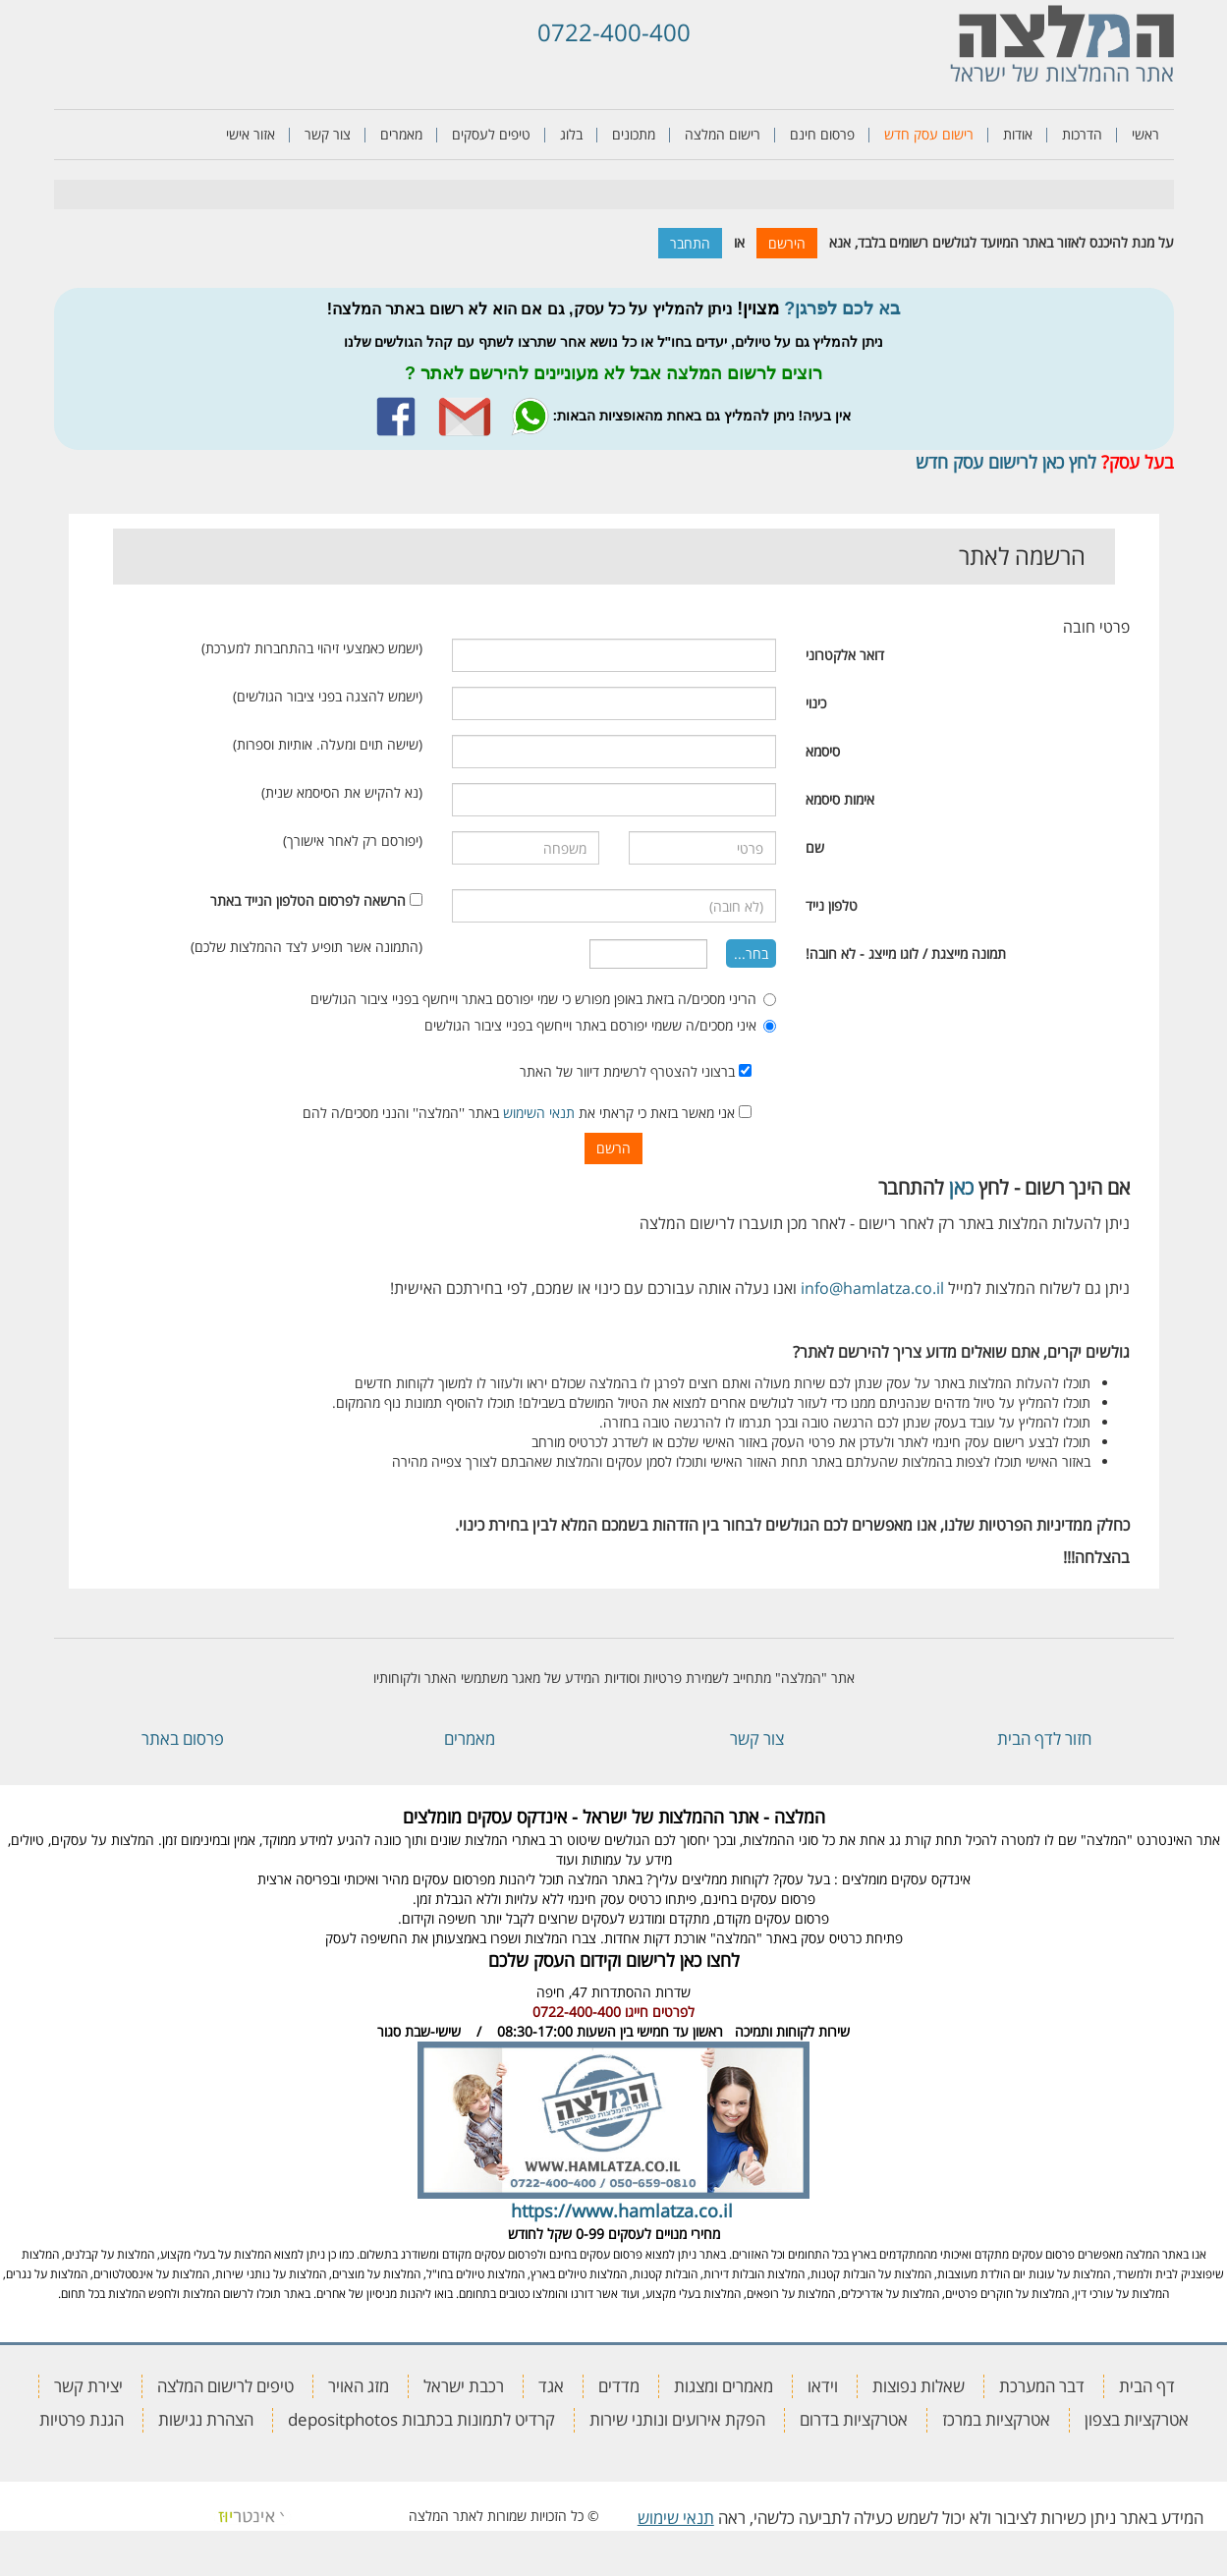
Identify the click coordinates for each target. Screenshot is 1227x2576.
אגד (551, 2386)
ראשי (1145, 134)
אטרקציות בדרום (854, 2419)
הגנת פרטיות (81, 2419)
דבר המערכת (1042, 2386)
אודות (1017, 134)
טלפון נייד (832, 905)
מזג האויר (358, 2386)
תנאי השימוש (539, 1112)
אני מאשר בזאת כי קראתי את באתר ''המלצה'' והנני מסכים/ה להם (527, 1112)
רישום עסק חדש (929, 134)
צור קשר (328, 134)
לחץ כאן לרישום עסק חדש (1006, 462)
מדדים (619, 2386)
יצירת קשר (88, 2386)
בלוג (571, 134)
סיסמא (823, 751)
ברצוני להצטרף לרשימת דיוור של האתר (636, 1071)
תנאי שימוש (676, 2517)
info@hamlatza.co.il (872, 1288)
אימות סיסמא (840, 799)
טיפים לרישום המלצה (225, 2386)
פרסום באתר (182, 1738)
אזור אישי (250, 134)
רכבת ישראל (463, 2386)
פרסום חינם (822, 134)
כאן (961, 1187)
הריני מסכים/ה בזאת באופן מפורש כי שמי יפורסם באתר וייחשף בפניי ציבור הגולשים (543, 998)
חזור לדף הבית (1044, 1738)
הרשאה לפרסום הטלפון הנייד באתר (308, 900)
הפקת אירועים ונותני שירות (677, 2419)
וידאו (823, 2386)
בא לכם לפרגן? (842, 308)
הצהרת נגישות (205, 2419)
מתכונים (633, 134)
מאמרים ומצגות (723, 2386)
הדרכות (1082, 134)
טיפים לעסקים (491, 134)
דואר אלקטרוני (845, 654)
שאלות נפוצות (918, 2386)
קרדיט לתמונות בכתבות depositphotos (421, 2419)
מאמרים (401, 134)
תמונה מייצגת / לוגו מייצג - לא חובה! (906, 953)
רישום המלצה (722, 134)
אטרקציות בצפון (1137, 2419)
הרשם (613, 1148)
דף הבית (1147, 2386)
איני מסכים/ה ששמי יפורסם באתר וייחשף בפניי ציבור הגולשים (600, 1025)
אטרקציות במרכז (996, 2419)
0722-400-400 (614, 32)
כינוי (816, 703)
